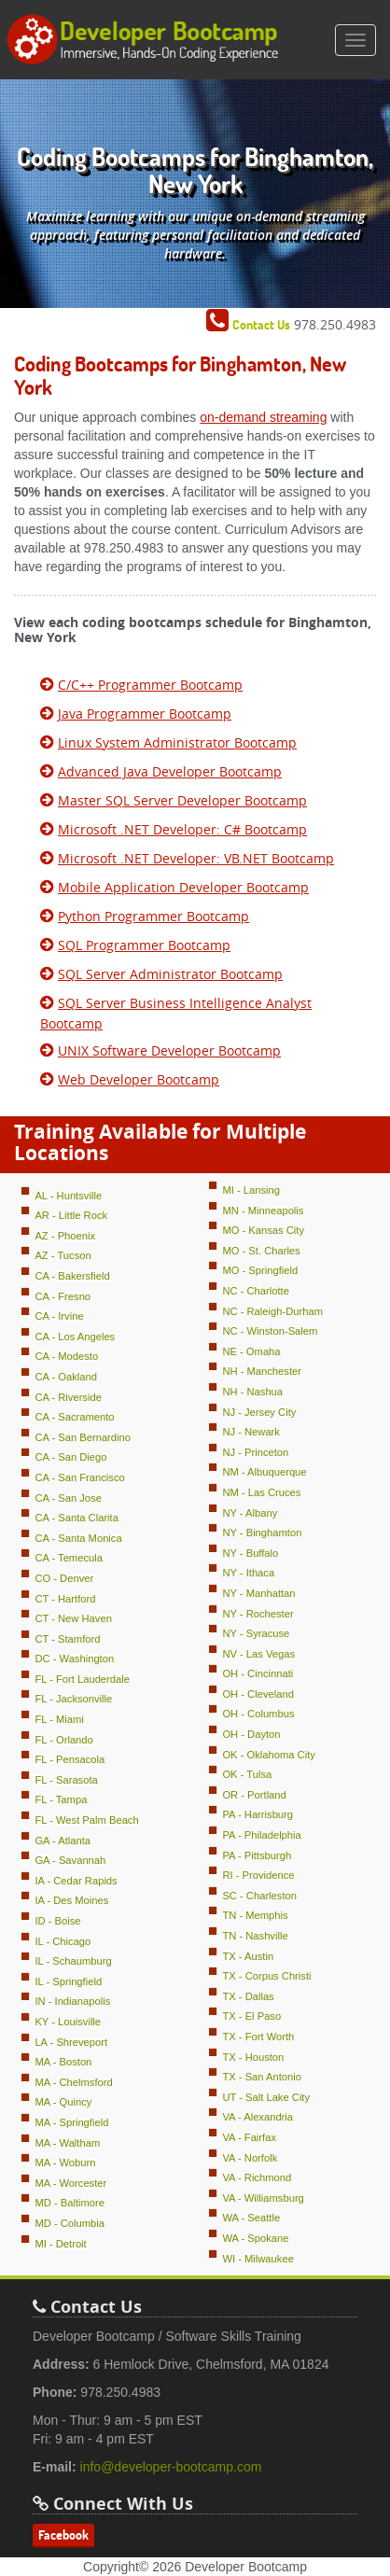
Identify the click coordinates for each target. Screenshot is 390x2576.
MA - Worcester (70, 2183)
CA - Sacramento (74, 1416)
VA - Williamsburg (262, 2198)
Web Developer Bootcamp (138, 1079)
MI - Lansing (251, 1190)
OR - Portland (254, 1794)
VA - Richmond (256, 2177)
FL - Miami (59, 1719)
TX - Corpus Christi (266, 1975)
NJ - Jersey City (259, 1412)
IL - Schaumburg (73, 1961)
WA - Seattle (251, 2217)
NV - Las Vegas (258, 1653)
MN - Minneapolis (262, 1210)
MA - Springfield (71, 2122)
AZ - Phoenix (65, 1235)
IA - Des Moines (71, 1900)
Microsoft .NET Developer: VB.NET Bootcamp (196, 858)
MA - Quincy (63, 2101)
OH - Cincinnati (257, 1673)
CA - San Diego (70, 1457)
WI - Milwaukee (257, 2258)
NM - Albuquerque (264, 1471)
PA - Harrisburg (257, 1814)
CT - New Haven (73, 1618)
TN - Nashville (254, 1935)
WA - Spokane (255, 2238)
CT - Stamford (67, 1639)
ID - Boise (57, 1920)
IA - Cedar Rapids (76, 1880)
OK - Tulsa (247, 1774)
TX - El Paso (251, 2016)
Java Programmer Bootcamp (144, 713)
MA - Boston (63, 2061)
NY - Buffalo (250, 1553)
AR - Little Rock (71, 1215)
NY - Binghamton (261, 1532)
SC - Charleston (259, 1895)
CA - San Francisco (79, 1477)
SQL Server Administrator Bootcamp (170, 974)
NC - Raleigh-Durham (272, 1311)
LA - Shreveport (71, 2042)
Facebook (63, 2535)
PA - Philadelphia (261, 1835)
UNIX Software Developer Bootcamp (169, 1050)
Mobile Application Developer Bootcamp (183, 887)
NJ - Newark (251, 1431)
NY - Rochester (257, 1613)
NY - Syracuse (255, 1633)
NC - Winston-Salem (269, 1331)
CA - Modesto (66, 1356)
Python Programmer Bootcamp (153, 916)
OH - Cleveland (257, 1694)
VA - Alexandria (257, 2116)
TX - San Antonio (261, 2076)
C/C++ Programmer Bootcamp (150, 684)
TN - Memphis (254, 1915)
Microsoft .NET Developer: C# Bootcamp (182, 829)
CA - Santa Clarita (76, 1517)
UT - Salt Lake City (266, 2097)
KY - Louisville (68, 2021)
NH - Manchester (261, 1371)
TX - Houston (253, 2057)
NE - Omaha (251, 1351)
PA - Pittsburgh (256, 1855)
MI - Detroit (60, 2243)
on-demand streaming (263, 417)
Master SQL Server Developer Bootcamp (182, 800)
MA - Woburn (65, 2162)
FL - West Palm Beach (86, 1820)
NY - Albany (249, 1513)
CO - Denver (64, 1578)
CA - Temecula (69, 1557)
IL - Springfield (68, 1981)
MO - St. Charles (260, 1250)
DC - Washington (74, 1658)
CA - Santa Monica (78, 1538)
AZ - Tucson (63, 1255)
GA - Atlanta (63, 1840)
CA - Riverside (68, 1397)
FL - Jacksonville (73, 1698)
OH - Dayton (251, 1734)
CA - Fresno (63, 1296)
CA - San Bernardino (83, 1437)
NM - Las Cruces (261, 1492)
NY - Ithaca (248, 1572)
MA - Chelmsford (73, 2082)
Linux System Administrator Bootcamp (177, 742)
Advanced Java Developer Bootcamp (170, 771)
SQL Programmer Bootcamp (144, 945)
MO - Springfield (260, 1270)
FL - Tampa (61, 1799)
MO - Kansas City (263, 1230)
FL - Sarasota (66, 1779)
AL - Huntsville (68, 1195)
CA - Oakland (66, 1376)
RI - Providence (258, 1875)
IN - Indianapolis (72, 2001)
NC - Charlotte (255, 1290)
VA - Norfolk (249, 2157)
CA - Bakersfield (72, 1275)
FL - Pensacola (69, 1759)
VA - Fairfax (249, 2137)
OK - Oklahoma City (268, 1754)
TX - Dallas (247, 1996)
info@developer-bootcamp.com (171, 2466)
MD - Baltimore (69, 2202)
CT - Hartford (65, 1598)
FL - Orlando (63, 1739)
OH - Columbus (258, 1713)
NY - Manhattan (258, 1593)
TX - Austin (247, 1956)
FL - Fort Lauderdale (82, 1679)
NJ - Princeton (255, 1452)
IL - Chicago (63, 1941)
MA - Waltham (67, 2143)
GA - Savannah (70, 1860)
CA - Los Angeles (75, 1336)
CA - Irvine (59, 1316)
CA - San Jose (68, 1498)
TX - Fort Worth (258, 2036)
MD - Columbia (69, 2223)
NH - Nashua (252, 1391)
